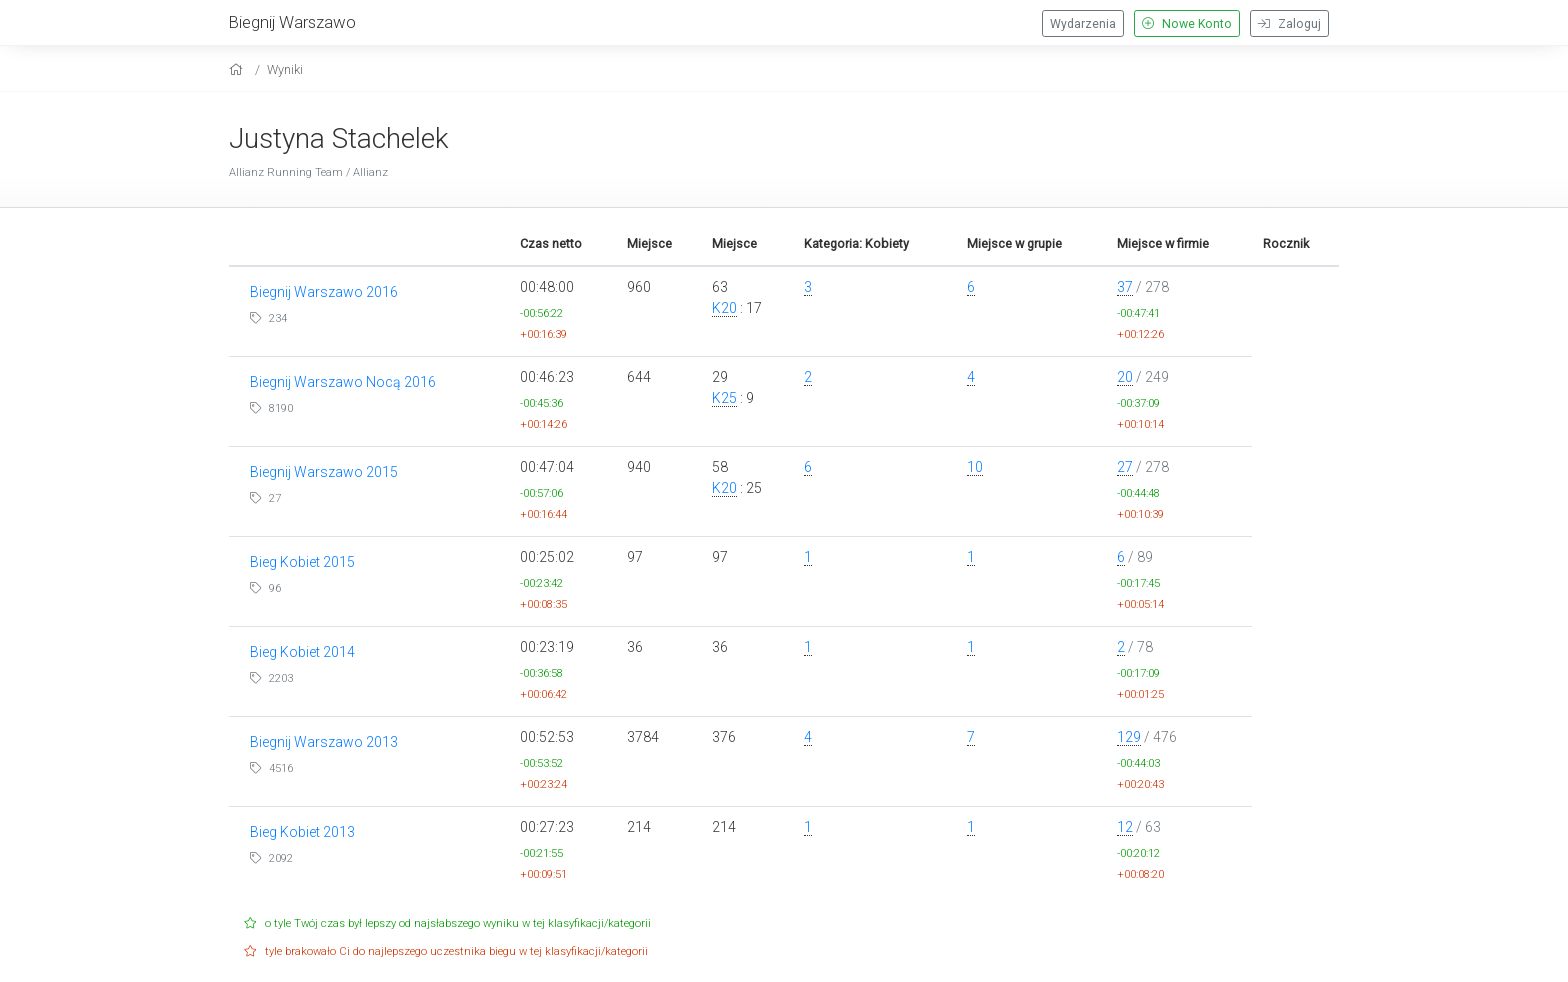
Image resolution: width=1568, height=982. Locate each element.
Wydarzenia (1083, 24)
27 (1125, 467)
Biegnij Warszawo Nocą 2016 (343, 382)
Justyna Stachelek (339, 138)
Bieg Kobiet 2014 (302, 652)
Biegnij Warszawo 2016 (324, 292)
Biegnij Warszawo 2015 (324, 472)
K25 (724, 398)
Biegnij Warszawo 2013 (324, 742)
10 (975, 467)
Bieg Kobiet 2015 (302, 562)
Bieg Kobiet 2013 (302, 832)
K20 (724, 308)
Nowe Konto (1187, 24)
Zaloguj (1289, 24)
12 (1125, 827)
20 (1125, 377)
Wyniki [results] (285, 69)
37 (1125, 287)
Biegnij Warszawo (292, 22)
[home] (238, 69)
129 (1129, 737)
